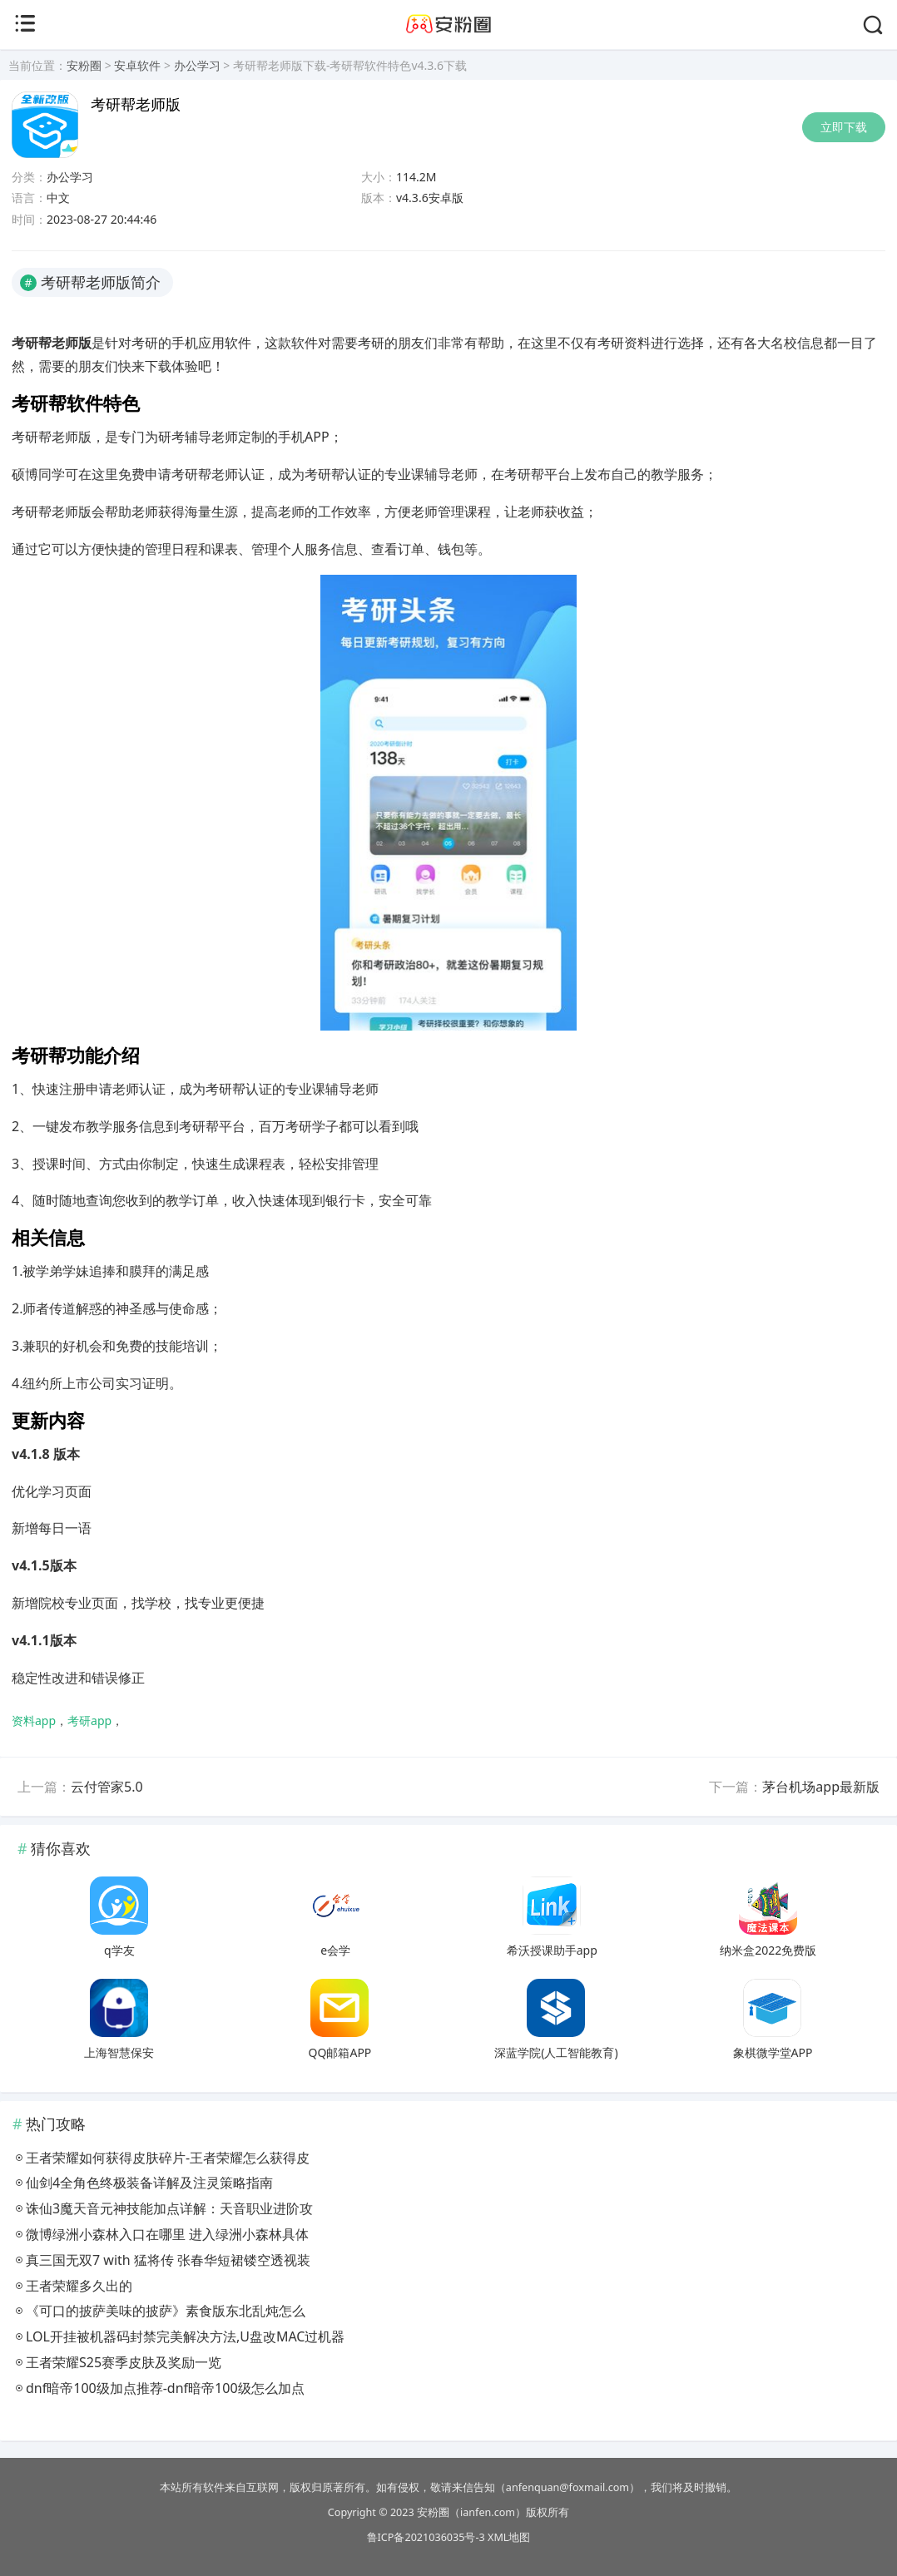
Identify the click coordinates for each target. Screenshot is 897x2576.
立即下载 (843, 127)
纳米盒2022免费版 (768, 1950)
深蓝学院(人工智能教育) (555, 2052)
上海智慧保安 (119, 2052)
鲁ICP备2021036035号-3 (426, 2537)
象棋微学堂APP (773, 2052)
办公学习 (197, 65)
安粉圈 (84, 65)
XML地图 (509, 2537)
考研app (89, 1720)
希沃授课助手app (552, 1950)
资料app (34, 1720)
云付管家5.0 (107, 1786)
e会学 (335, 1950)
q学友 (119, 1950)
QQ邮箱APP (340, 2052)
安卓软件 (137, 65)
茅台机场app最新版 (821, 1786)
